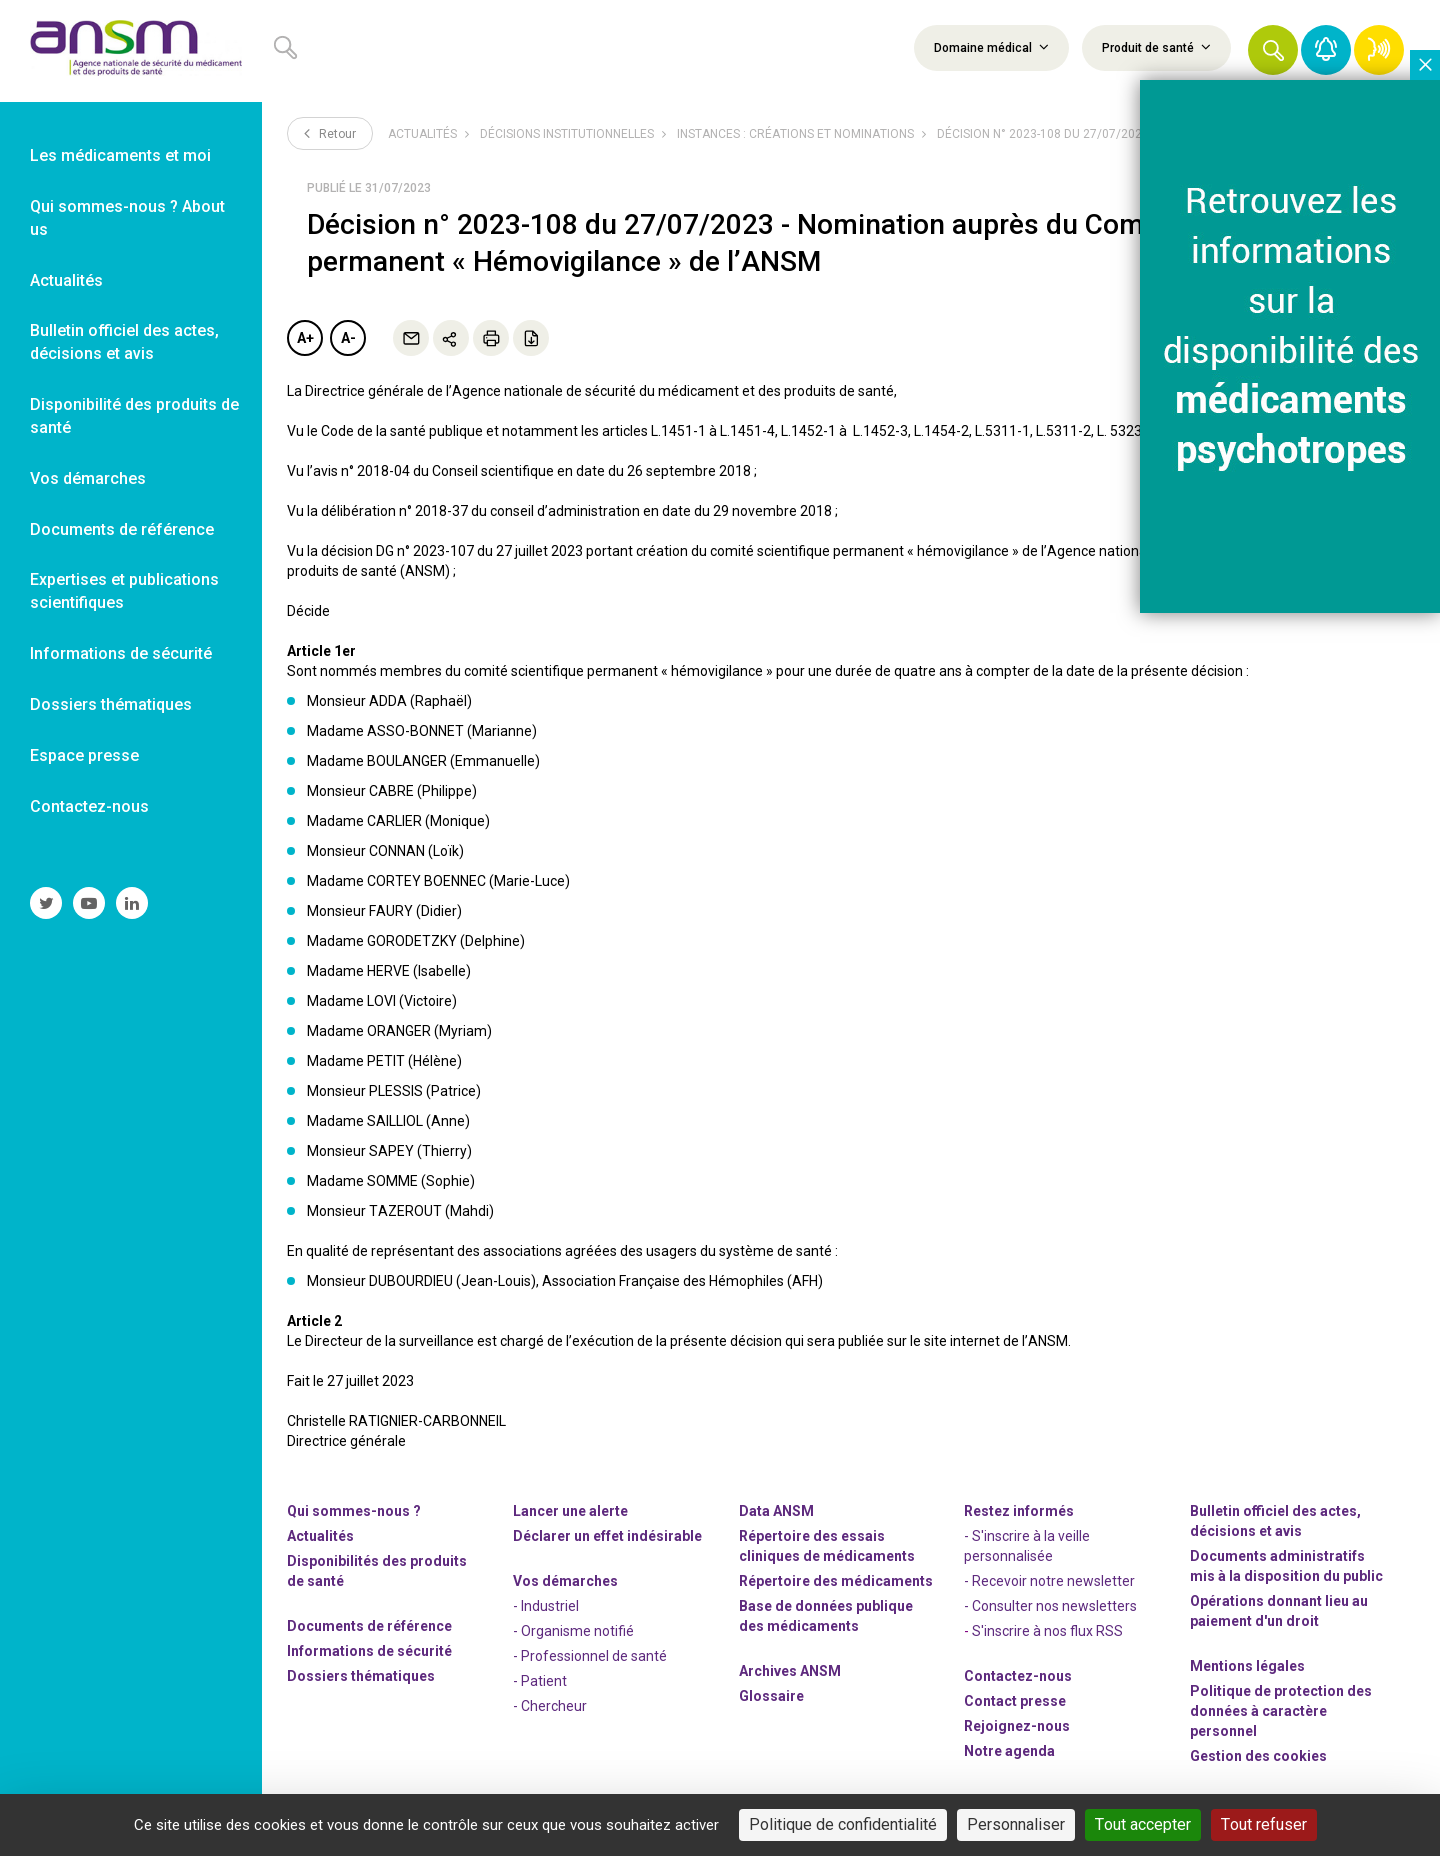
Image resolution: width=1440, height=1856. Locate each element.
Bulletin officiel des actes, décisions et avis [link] (124, 342)
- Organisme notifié (573, 1631)
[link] (131, 51)
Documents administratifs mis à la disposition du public (1286, 1566)
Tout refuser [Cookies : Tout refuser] (1264, 1824)
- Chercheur (550, 1706)
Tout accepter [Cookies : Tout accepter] (1143, 1824)
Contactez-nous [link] (89, 806)
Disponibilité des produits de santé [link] (134, 416)
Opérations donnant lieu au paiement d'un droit (1279, 1611)
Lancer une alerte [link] (570, 1511)
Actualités (422, 134)
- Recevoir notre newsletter (1049, 1581)
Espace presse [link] (84, 755)
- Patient (540, 1681)
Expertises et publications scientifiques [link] (124, 591)
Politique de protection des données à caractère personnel (1281, 1711)
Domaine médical (991, 47)
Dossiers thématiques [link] (111, 704)
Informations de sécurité (369, 1651)
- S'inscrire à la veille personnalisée (1027, 1546)
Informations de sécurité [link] (121, 653)
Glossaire (771, 1696)
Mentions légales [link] (1247, 1666)
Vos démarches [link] (88, 478)
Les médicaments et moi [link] (120, 155)
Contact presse (1015, 1701)
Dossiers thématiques (361, 1676)
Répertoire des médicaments (836, 1581)
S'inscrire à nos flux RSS (1047, 1631)
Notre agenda (1009, 1751)
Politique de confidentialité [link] (843, 1824)
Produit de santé (1156, 47)
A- (348, 338)
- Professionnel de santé (590, 1656)
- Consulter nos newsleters (1050, 1606)
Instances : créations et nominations (795, 134)
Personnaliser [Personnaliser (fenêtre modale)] (1016, 1824)
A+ (305, 338)
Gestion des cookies (1258, 1756)
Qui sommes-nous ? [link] (354, 1511)
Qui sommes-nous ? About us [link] (127, 218)
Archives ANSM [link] (790, 1671)
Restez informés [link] (1019, 1511)
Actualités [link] (66, 280)
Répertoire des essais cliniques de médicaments (827, 1546)
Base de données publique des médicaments (826, 1616)
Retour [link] (330, 133)
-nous (1017, 1726)
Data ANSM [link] (776, 1511)
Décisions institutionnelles (567, 134)
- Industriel (546, 1606)
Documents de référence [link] (122, 529)
